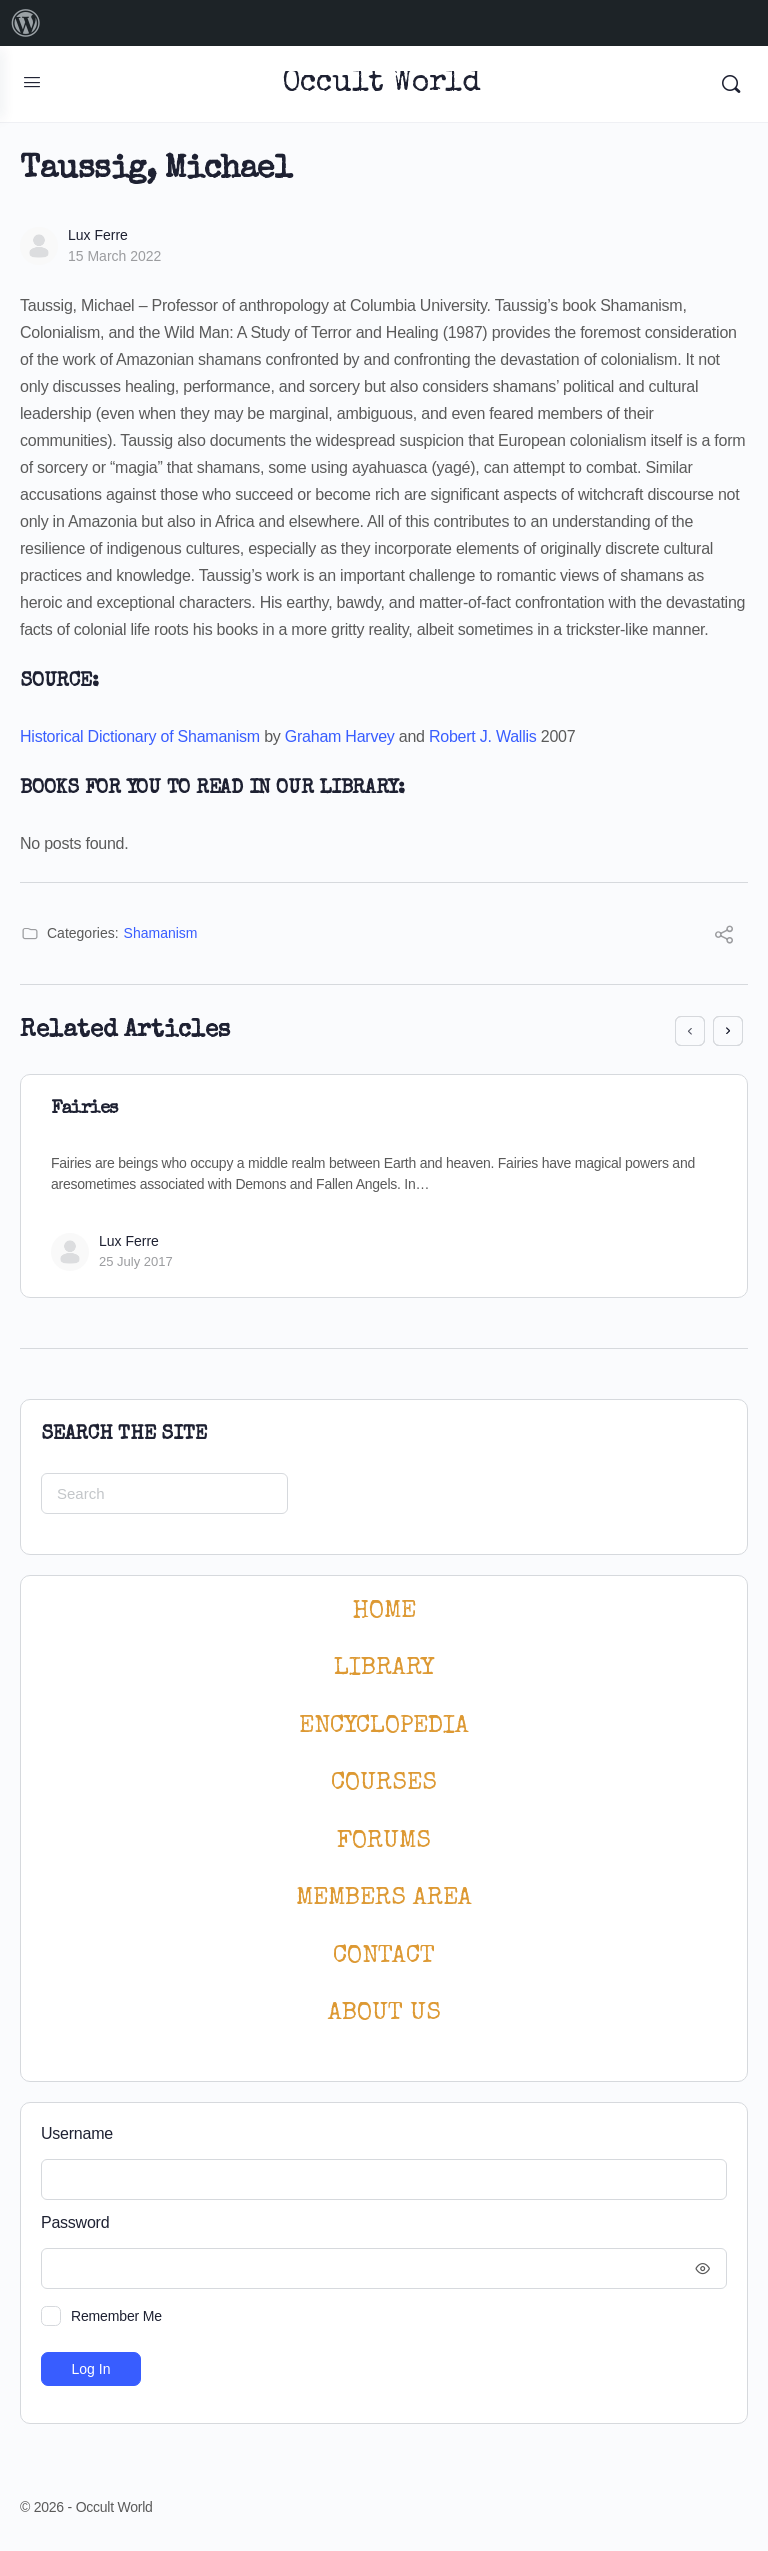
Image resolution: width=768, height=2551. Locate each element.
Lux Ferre (98, 235)
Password (379, 2223)
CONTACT (384, 1956)
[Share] (724, 937)
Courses (384, 1783)
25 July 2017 (136, 1261)
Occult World (381, 84)
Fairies (84, 1109)
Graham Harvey (340, 736)
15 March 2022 (114, 256)
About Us (384, 2013)
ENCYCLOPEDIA (384, 1726)
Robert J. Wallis (483, 736)
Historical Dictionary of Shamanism (140, 736)
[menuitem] (26, 23)
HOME (384, 1611)
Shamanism (161, 933)
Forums (384, 1841)
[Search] (731, 84)
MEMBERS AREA (384, 1898)
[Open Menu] (32, 82)
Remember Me (116, 2316)
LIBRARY (384, 1668)
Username (77, 2133)
